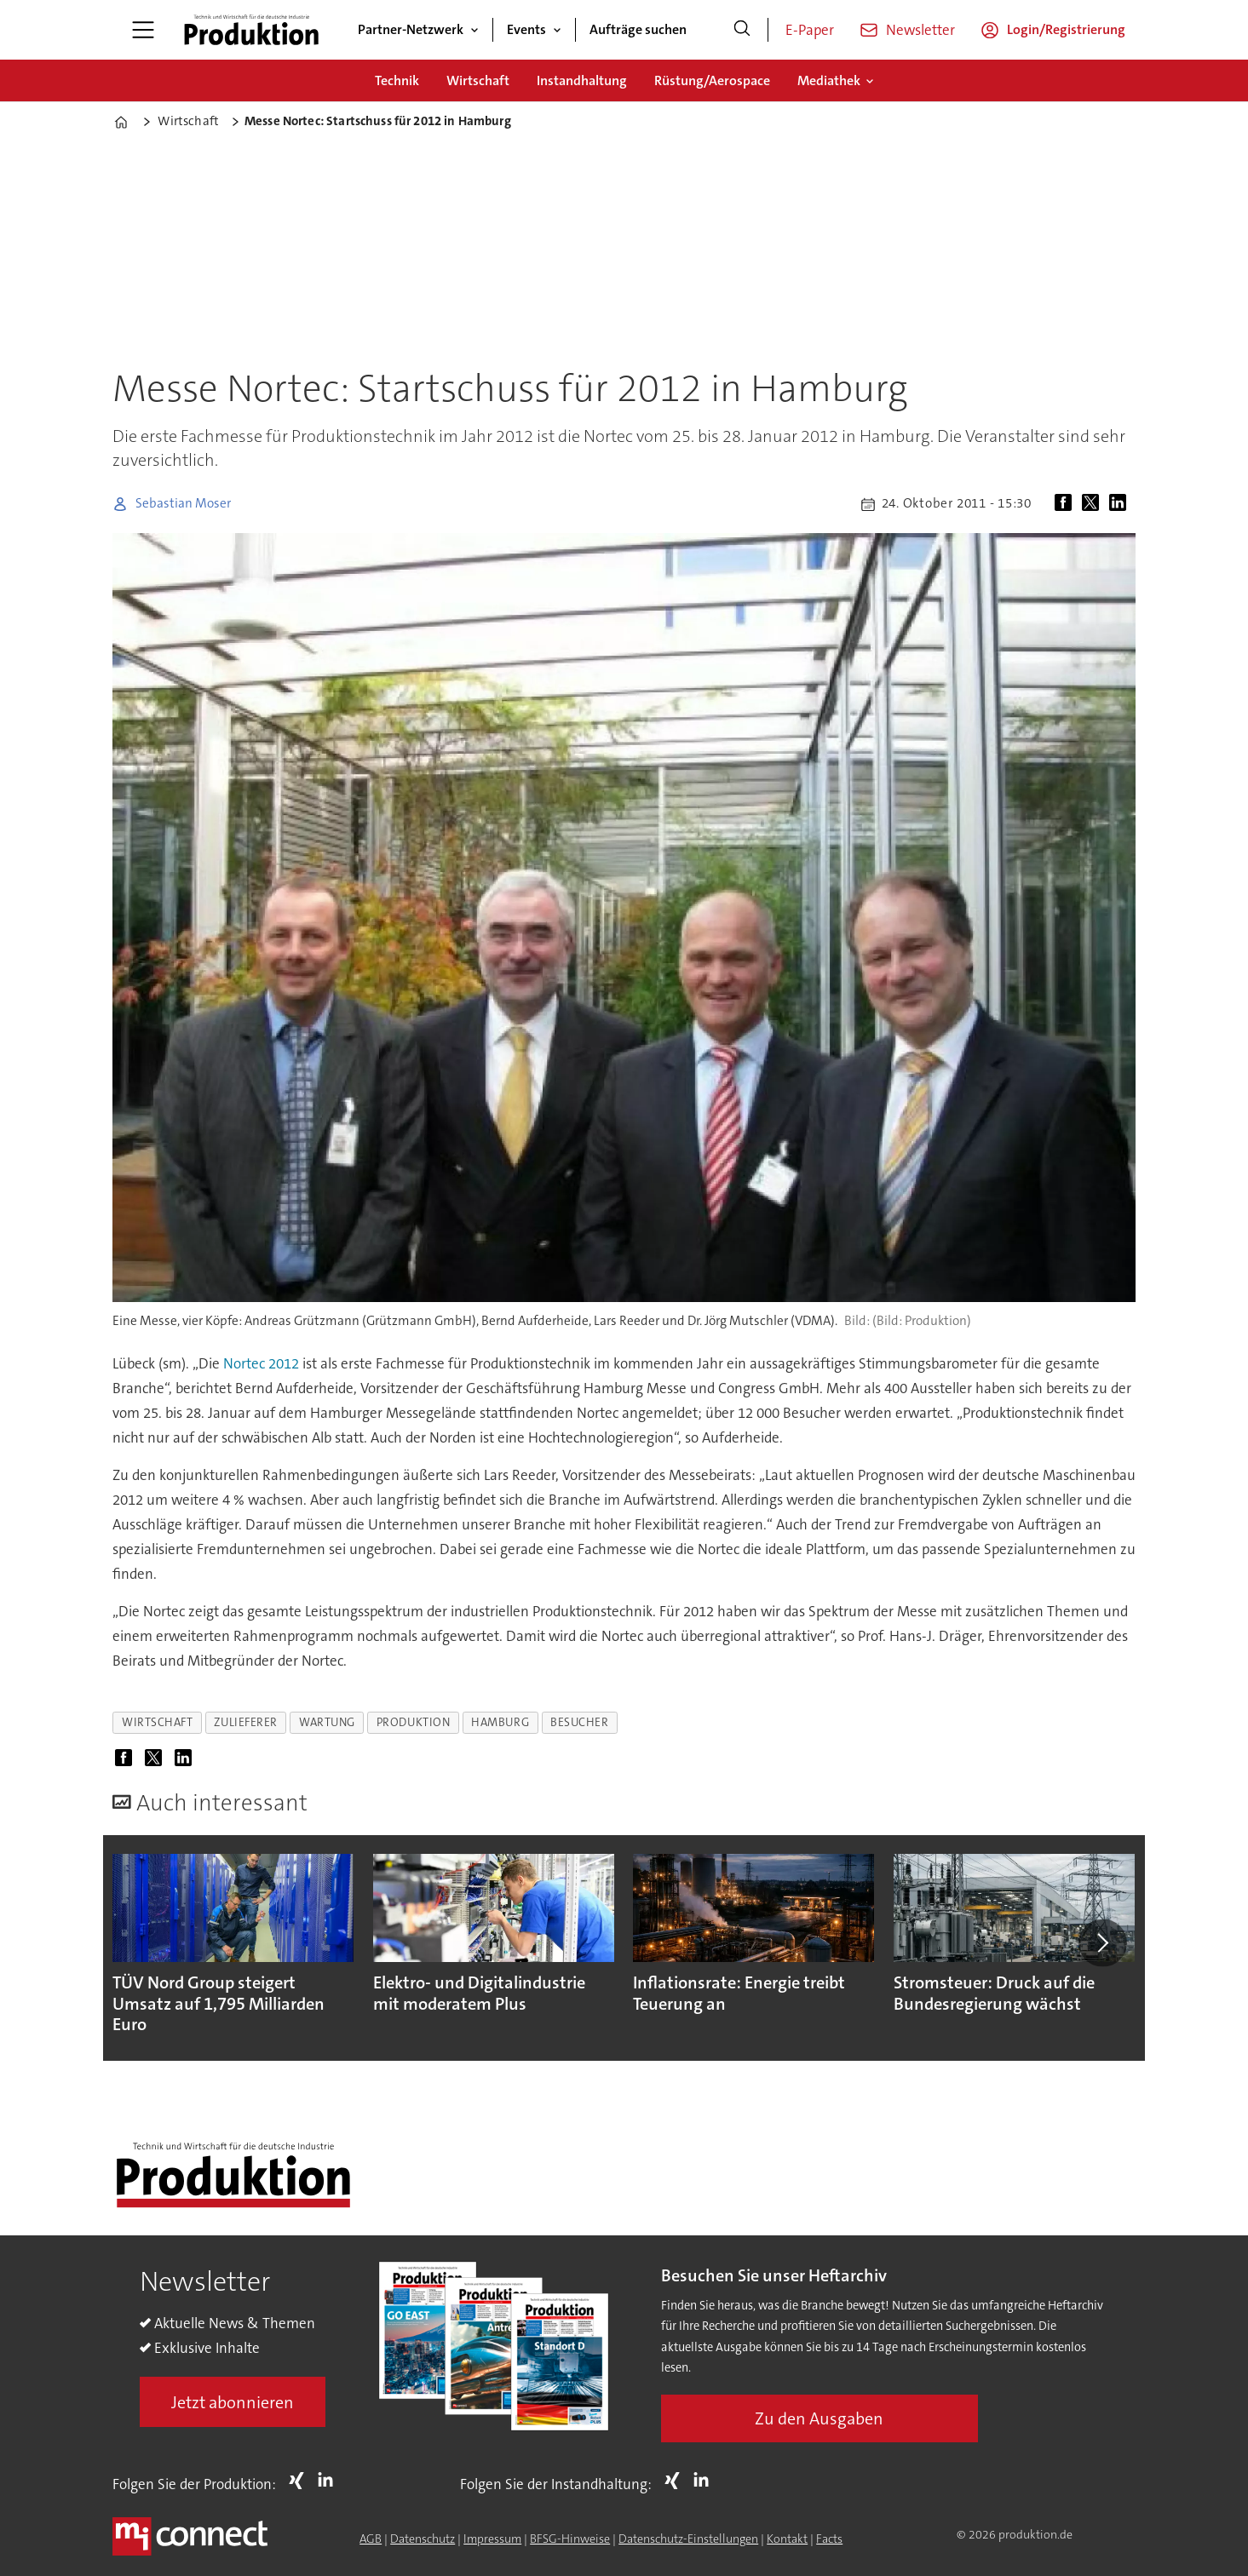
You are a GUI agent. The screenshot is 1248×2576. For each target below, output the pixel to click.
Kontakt (787, 2538)
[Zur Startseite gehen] (251, 30)
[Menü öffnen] (143, 29)
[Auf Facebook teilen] (1066, 504)
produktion (413, 1722)
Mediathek (828, 80)
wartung (327, 1722)
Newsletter (920, 29)
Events (526, 29)
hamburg (500, 1722)
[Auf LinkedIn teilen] (1121, 504)
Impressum (492, 2538)
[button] (1102, 1943)
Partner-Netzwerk (410, 29)
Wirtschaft (477, 80)
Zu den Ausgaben (819, 2418)
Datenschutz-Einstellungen (688, 2538)
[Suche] (742, 30)
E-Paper (809, 29)
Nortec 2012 (262, 1363)
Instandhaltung (582, 80)
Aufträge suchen (638, 29)
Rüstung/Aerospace (712, 80)
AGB (370, 2538)
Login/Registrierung (1066, 29)
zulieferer (245, 1722)
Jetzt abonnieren (232, 2402)
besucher (579, 1722)
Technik (397, 80)
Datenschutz (422, 2538)
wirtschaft (157, 1722)
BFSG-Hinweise (570, 2538)
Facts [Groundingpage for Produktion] (829, 2538)
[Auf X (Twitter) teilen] (1094, 504)
